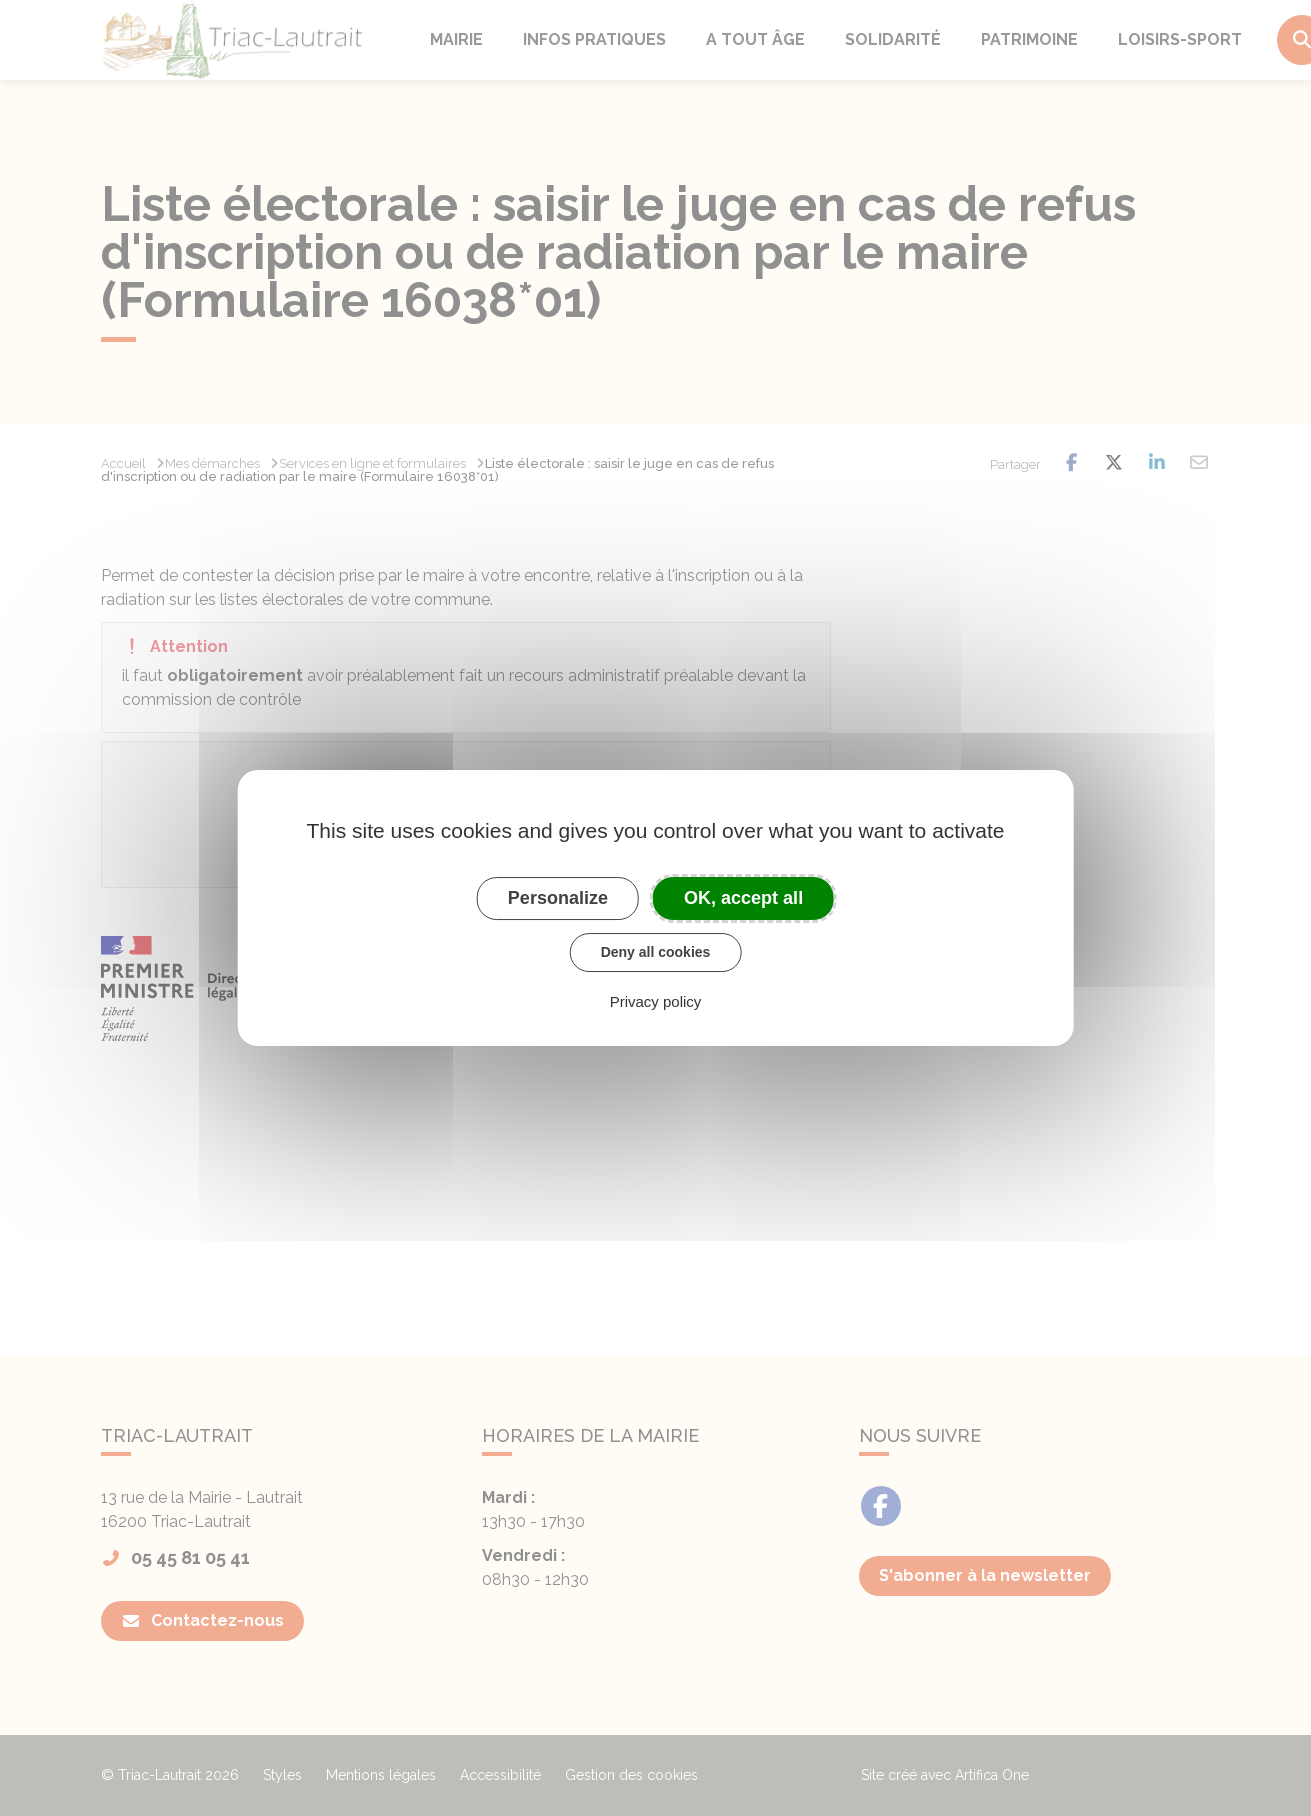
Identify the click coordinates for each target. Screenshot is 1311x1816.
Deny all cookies (656, 952)
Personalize (558, 898)
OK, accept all (743, 898)
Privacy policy (656, 1001)
